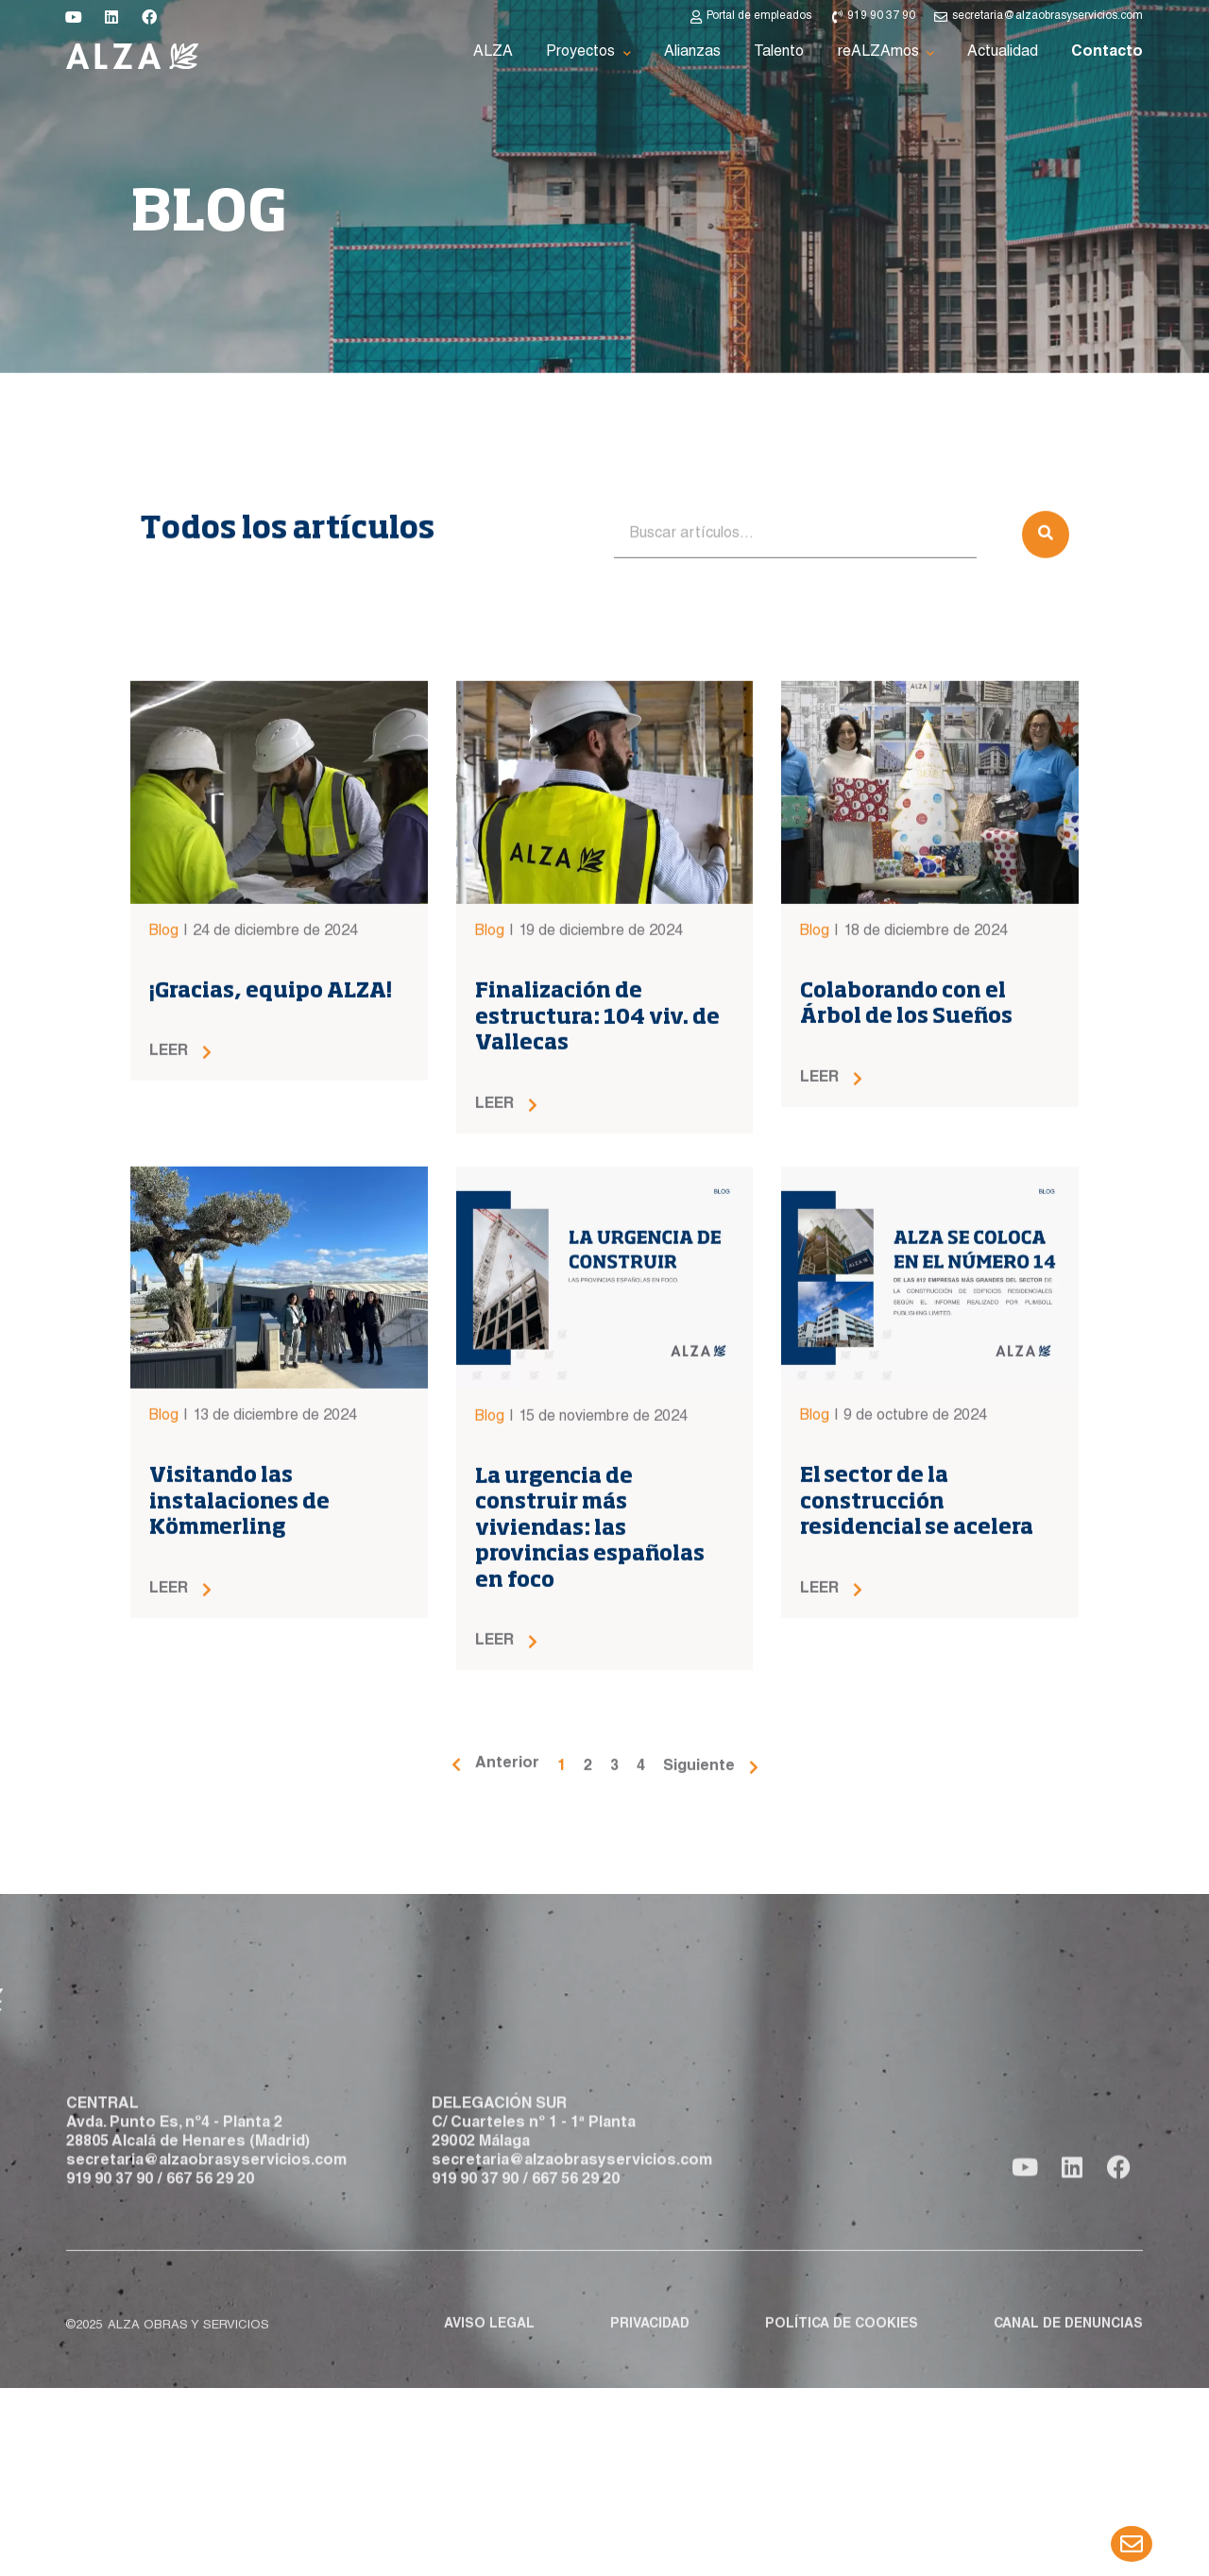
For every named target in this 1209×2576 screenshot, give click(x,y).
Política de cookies (841, 2354)
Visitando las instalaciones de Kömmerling (239, 1658)
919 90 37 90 (109, 2236)
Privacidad (650, 2354)
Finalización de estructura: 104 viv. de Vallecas (597, 1173)
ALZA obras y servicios (188, 2355)
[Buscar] (1045, 690)
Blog (164, 1088)
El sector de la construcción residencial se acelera (916, 1658)
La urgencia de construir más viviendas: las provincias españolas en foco (590, 1684)
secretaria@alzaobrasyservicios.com (206, 2218)
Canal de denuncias (1068, 2354)
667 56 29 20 (210, 2236)
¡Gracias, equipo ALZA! (270, 1147)
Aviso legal (489, 2354)
